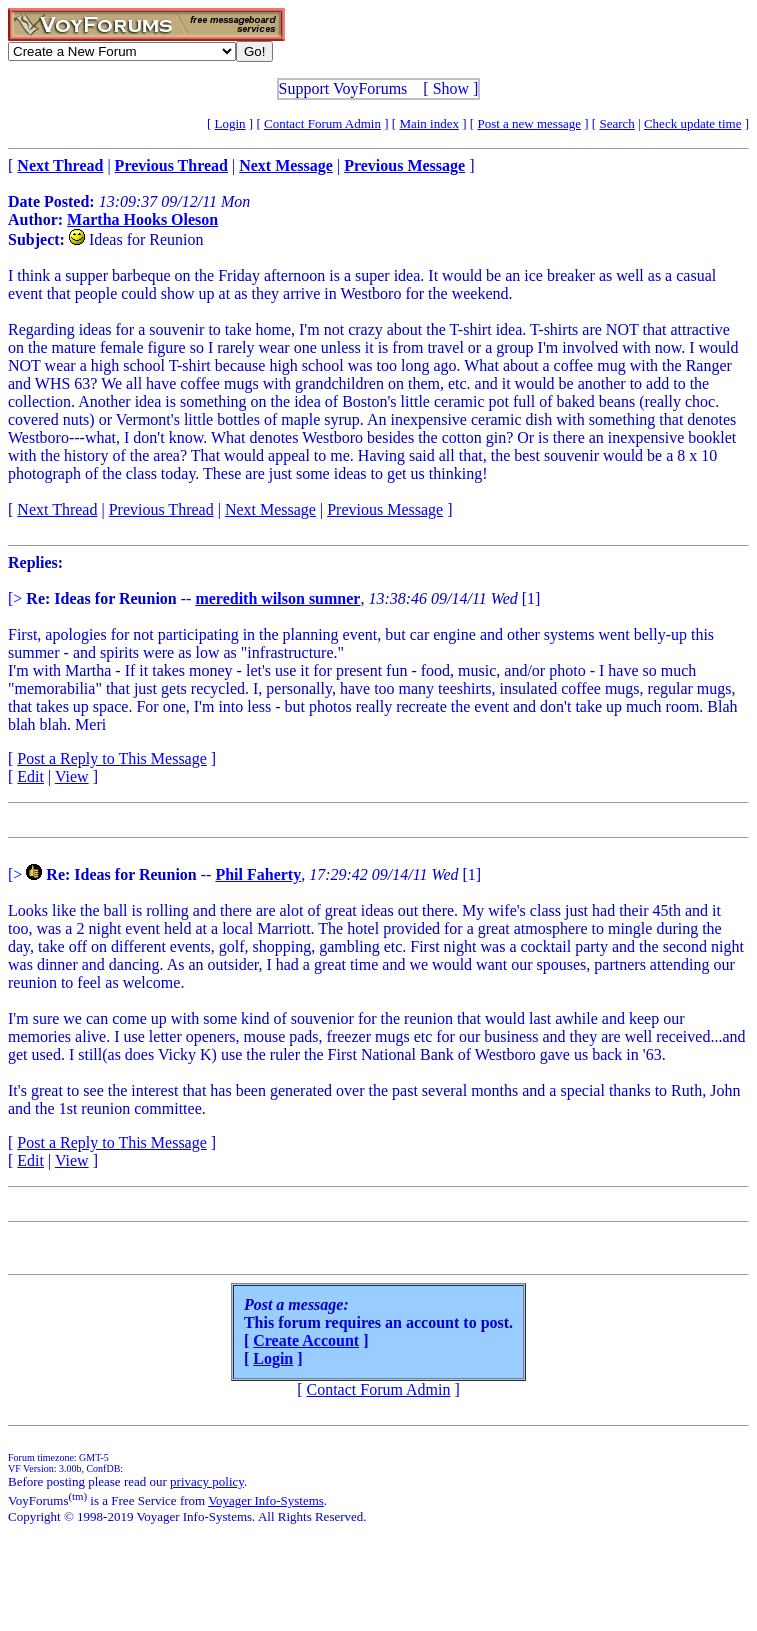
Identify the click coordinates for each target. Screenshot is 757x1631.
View (72, 776)
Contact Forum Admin (322, 123)
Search (616, 123)
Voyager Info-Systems (266, 1500)
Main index (429, 123)
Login (230, 123)
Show (451, 88)
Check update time (692, 123)
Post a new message (529, 123)
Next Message (270, 509)
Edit (30, 776)
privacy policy (207, 1481)
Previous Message (385, 509)
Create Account (306, 1340)
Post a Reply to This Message (111, 758)
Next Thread (57, 509)
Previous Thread (161, 509)
